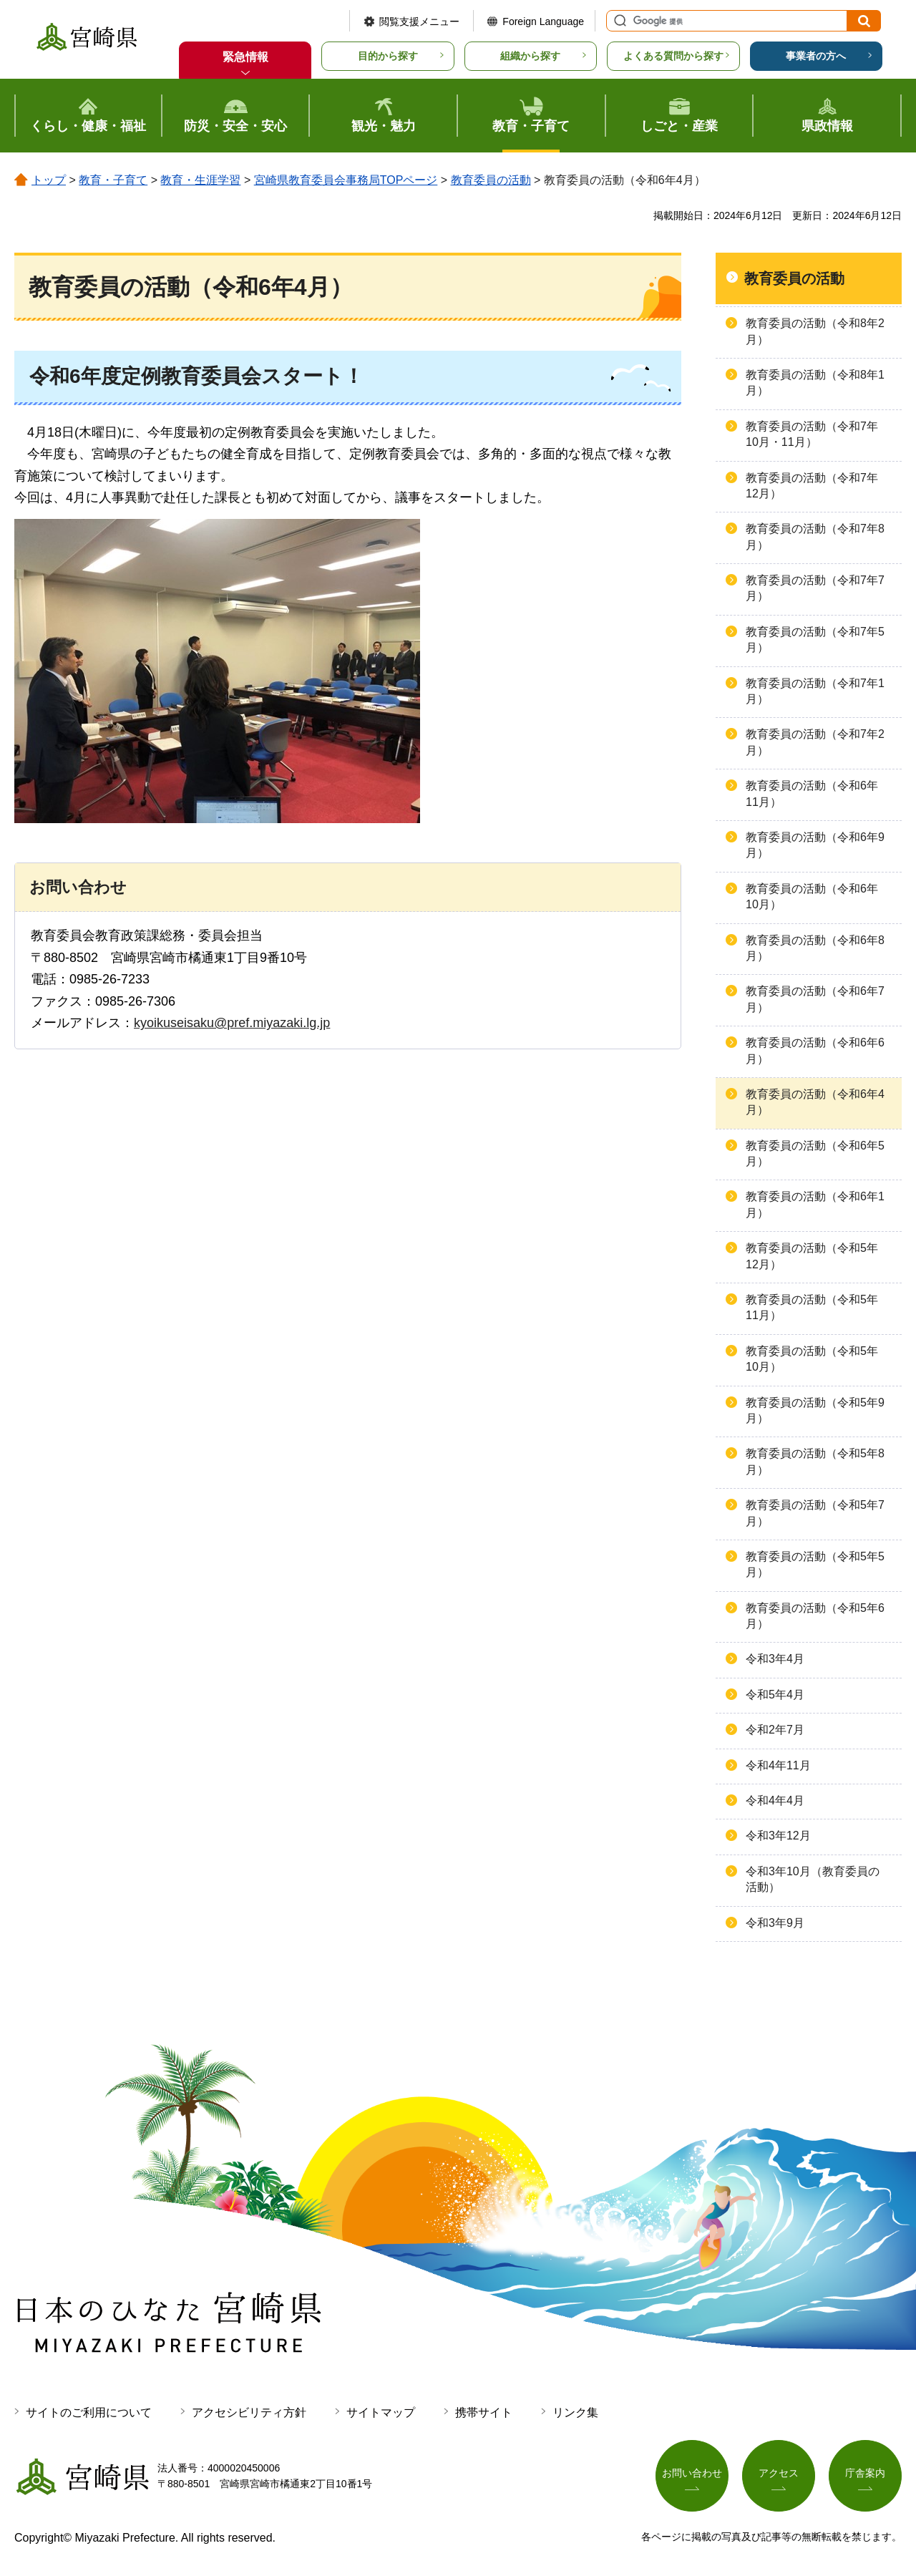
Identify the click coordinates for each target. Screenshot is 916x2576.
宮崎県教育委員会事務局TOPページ (346, 180)
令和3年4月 (775, 1659)
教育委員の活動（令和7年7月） (815, 588)
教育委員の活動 (491, 180)
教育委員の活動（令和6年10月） (812, 896)
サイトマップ (380, 2412)
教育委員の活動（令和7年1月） (815, 691)
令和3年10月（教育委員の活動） (813, 1879)
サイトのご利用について (89, 2412)
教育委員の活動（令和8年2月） (815, 331)
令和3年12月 (778, 1835)
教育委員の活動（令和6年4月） (815, 1102)
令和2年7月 (775, 1730)
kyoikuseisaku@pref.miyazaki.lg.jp (232, 1023)
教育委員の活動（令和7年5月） (815, 639)
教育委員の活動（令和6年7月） (815, 999)
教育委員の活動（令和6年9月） (815, 845)
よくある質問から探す (673, 56)
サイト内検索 (618, 20)
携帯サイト (483, 2412)
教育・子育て (113, 180)
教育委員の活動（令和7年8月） (815, 536)
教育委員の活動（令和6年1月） (815, 1204)
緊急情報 (245, 57)
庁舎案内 (865, 2473)
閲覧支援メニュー (419, 21)
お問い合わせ (692, 2473)
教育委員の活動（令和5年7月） (815, 1513)
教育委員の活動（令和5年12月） (812, 1256)
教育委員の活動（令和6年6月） (815, 1050)
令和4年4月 (775, 1800)
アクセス (779, 2473)
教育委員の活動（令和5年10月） (812, 1359)
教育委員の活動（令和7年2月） (815, 742)
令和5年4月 (775, 1694)
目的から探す (388, 56)
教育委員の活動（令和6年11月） (812, 793)
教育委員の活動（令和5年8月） (815, 1461)
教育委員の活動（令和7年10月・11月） (812, 434)
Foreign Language (543, 21)
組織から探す (530, 56)
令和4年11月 (778, 1765)
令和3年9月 (775, 1923)
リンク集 (575, 2412)
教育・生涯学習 (200, 180)
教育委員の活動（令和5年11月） (812, 1307)
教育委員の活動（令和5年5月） (815, 1564)
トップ (48, 180)
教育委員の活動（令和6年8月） (815, 948)
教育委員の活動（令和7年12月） (812, 486)
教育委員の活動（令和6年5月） (815, 1153)
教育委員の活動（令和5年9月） (815, 1410)
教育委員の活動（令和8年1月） (815, 383)
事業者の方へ (816, 56)
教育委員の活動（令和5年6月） (815, 1616)
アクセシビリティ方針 (249, 2412)
